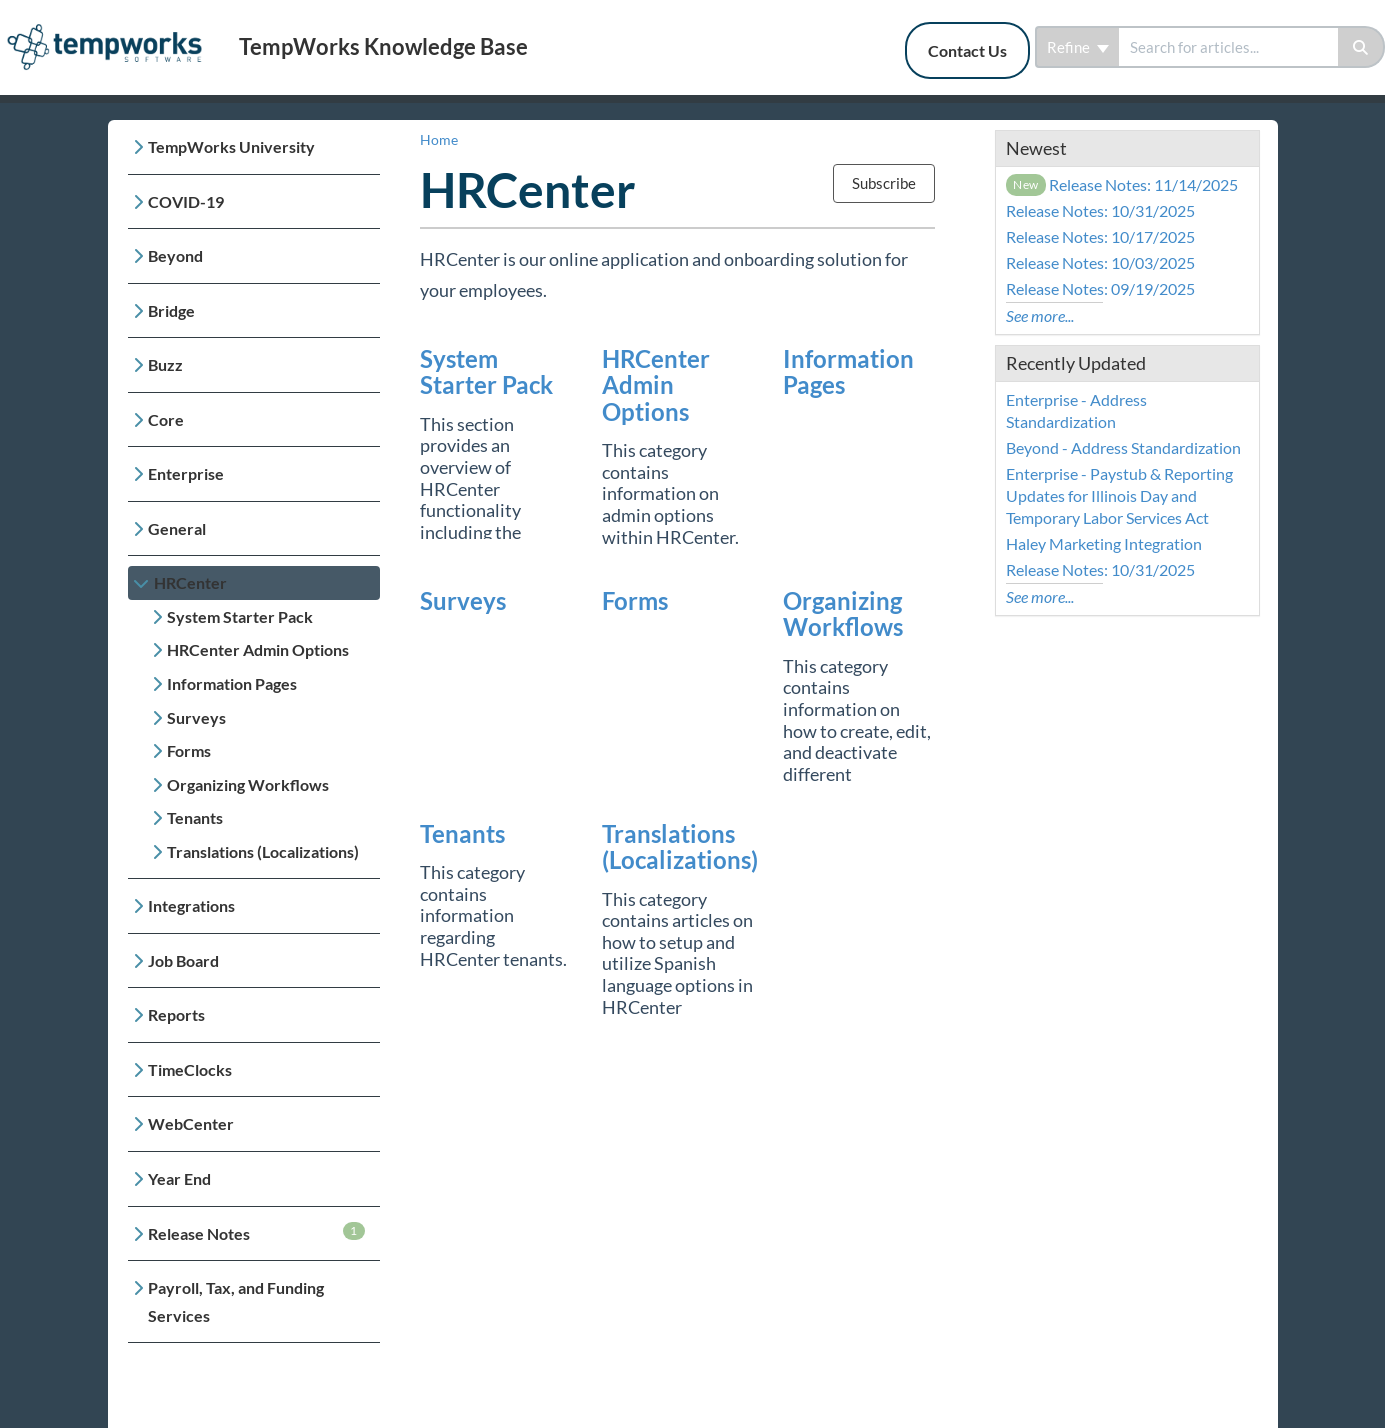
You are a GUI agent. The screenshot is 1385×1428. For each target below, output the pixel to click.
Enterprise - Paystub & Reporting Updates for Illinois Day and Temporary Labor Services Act (1119, 495)
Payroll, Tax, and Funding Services (236, 1301)
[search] (1228, 47)
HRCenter (190, 582)
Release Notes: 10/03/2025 (1100, 262)
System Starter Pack (240, 616)
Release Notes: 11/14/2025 (1122, 184)
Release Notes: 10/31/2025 (1100, 210)
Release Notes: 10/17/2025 (1100, 236)
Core (166, 419)
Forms (189, 750)
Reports (176, 1014)
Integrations (191, 905)
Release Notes (256, 1232)
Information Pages (232, 683)
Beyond (175, 255)
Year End (179, 1178)
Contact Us (967, 50)
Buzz (165, 364)
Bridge (171, 310)
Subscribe (884, 183)
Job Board (183, 960)
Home (439, 139)
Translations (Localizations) (263, 851)
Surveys (196, 717)
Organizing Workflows (248, 784)
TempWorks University (231, 146)
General (177, 528)
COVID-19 (186, 201)
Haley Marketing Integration (1104, 543)
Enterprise (186, 473)
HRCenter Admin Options (258, 649)
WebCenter (191, 1123)
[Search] (1361, 47)
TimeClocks (190, 1069)
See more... (1040, 315)
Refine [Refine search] (1078, 47)
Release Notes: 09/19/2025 (1100, 288)
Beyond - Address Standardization (1123, 447)
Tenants (195, 817)
